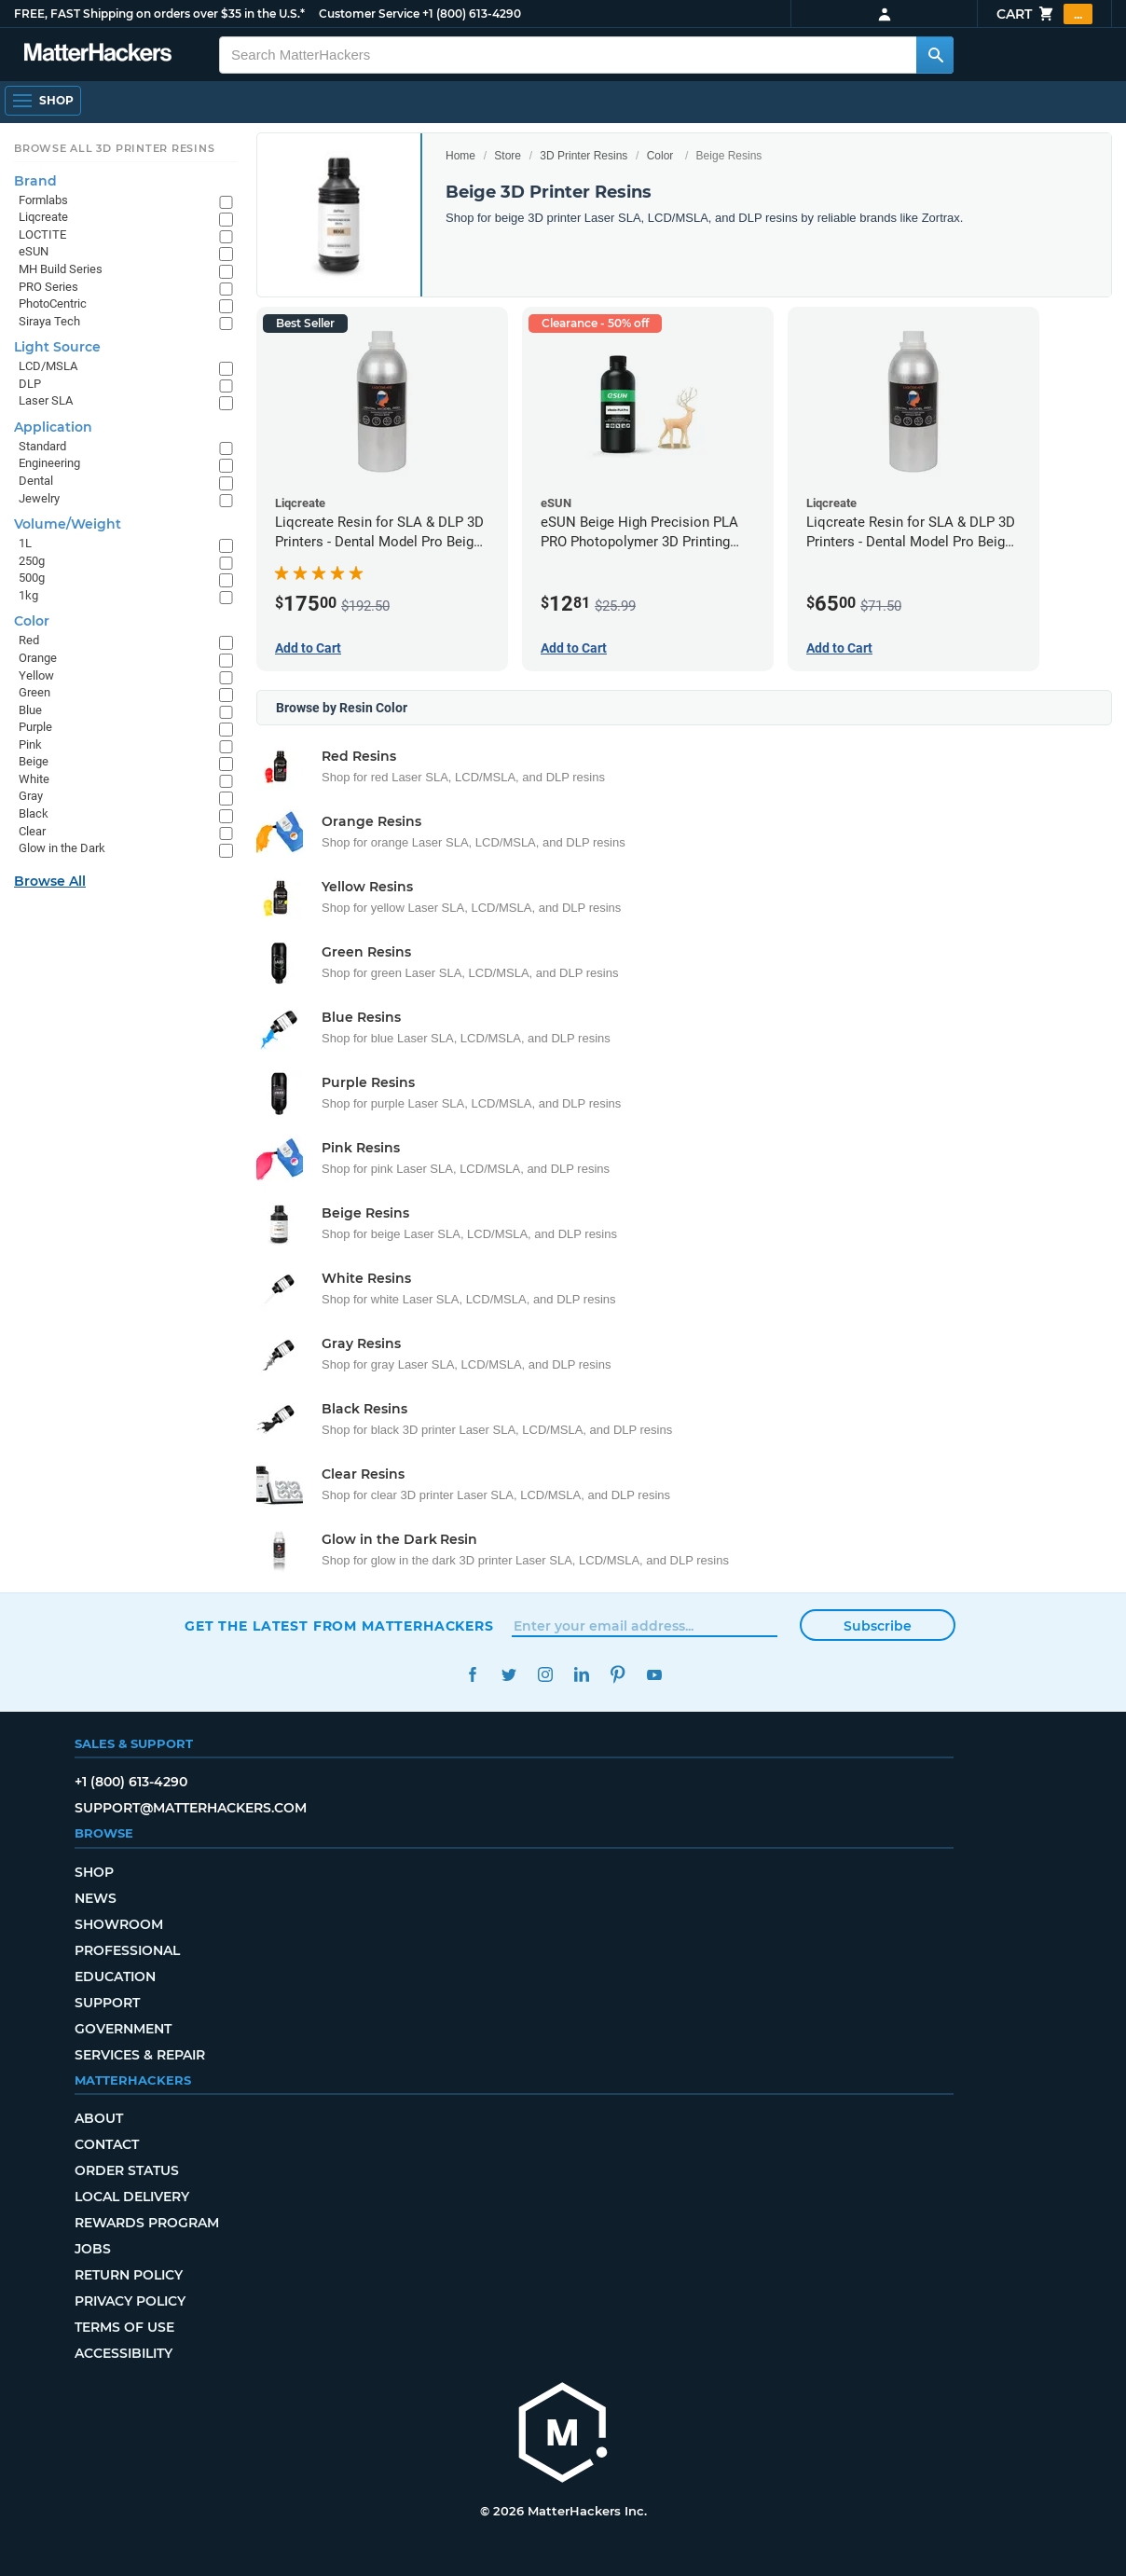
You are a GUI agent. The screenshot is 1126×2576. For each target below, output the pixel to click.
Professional (127, 1950)
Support (107, 2002)
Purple (35, 727)
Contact (107, 2144)
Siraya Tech (49, 321)
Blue (30, 710)
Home (460, 155)
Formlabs (43, 200)
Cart (1044, 14)
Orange (38, 658)
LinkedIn (581, 1675)
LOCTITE (42, 234)
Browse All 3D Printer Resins (114, 148)
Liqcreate (43, 217)
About (99, 2118)
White (34, 779)
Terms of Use (124, 2327)
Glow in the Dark (62, 848)
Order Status (127, 2170)
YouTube (654, 1675)
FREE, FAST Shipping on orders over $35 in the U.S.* (159, 14)
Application (53, 427)
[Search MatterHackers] (935, 55)
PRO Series (48, 287)
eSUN (33, 251)
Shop (94, 1872)
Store (507, 155)
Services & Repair (140, 2054)
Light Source (57, 346)
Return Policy (129, 2274)
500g (32, 578)
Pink (30, 744)
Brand (35, 180)
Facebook (472, 1675)
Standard (42, 446)
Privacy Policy (130, 2301)
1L (25, 543)
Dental (36, 481)
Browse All (50, 881)
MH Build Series (61, 269)
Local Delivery (132, 2196)
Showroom (119, 1924)
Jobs (93, 2248)
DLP (30, 384)
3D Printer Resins (583, 155)
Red (29, 640)
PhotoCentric (53, 303)
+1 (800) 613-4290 (471, 14)
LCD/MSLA (48, 366)
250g (32, 561)
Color (660, 155)
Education (115, 1976)
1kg (28, 595)
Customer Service (369, 14)
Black (33, 813)
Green (34, 692)
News (96, 1898)
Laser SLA (46, 400)
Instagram (545, 1675)
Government (123, 2028)
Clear (32, 831)
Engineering (49, 463)
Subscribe (878, 1626)
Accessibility (123, 2353)
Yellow (36, 675)
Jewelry (39, 498)
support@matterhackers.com (191, 1807)
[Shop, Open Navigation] (43, 101)
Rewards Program (147, 2222)
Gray (31, 796)
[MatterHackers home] (98, 54)
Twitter (508, 1675)
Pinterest (617, 1675)
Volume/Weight (67, 524)
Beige (33, 761)
